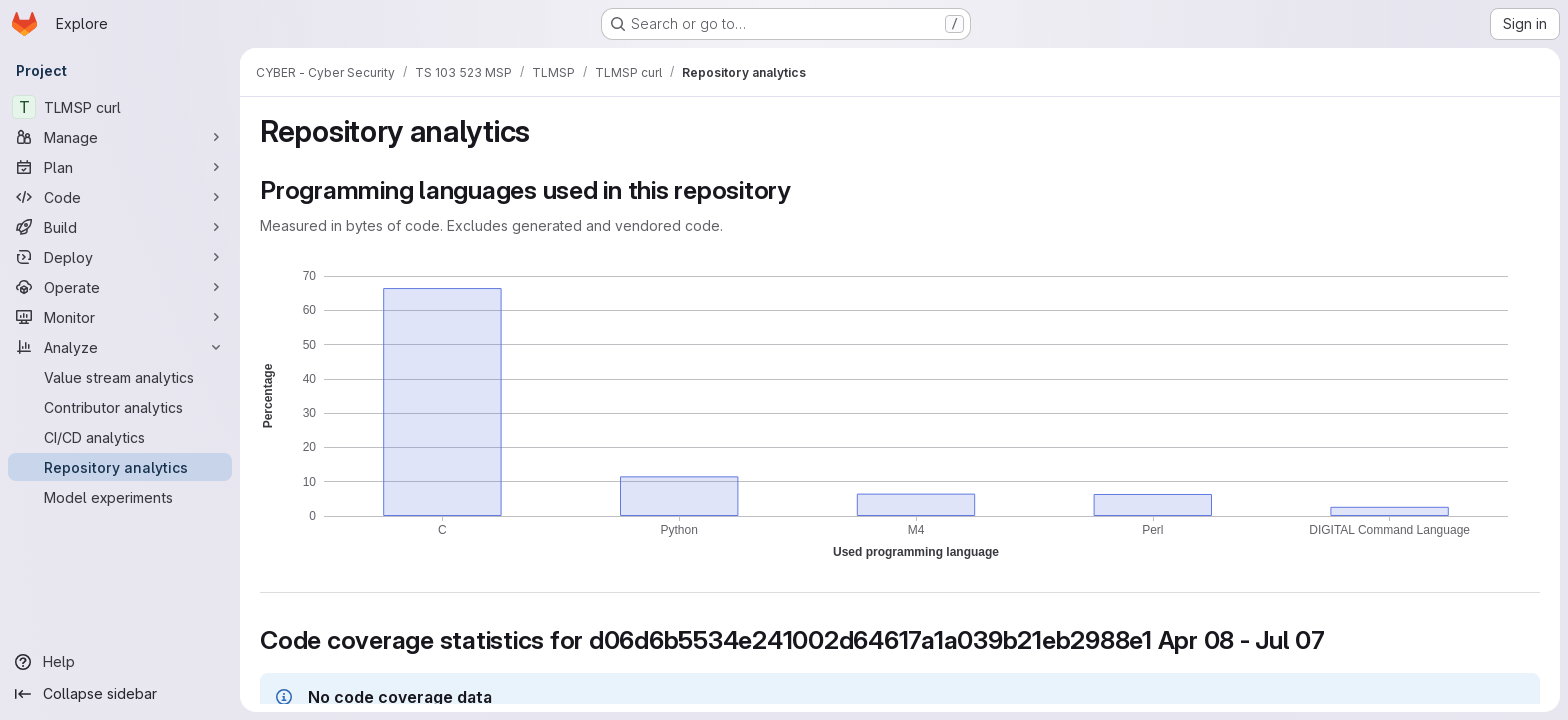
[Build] (120, 227)
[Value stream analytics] (120, 377)
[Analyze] (120, 347)
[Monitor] (120, 317)
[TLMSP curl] (120, 107)
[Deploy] (120, 257)
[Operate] (120, 287)
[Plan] (120, 167)
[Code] (120, 197)
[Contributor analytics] (120, 407)
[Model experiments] (120, 497)
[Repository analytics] (120, 467)
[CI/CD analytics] (120, 437)
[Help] (120, 662)
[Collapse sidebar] (120, 694)
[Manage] (120, 137)
